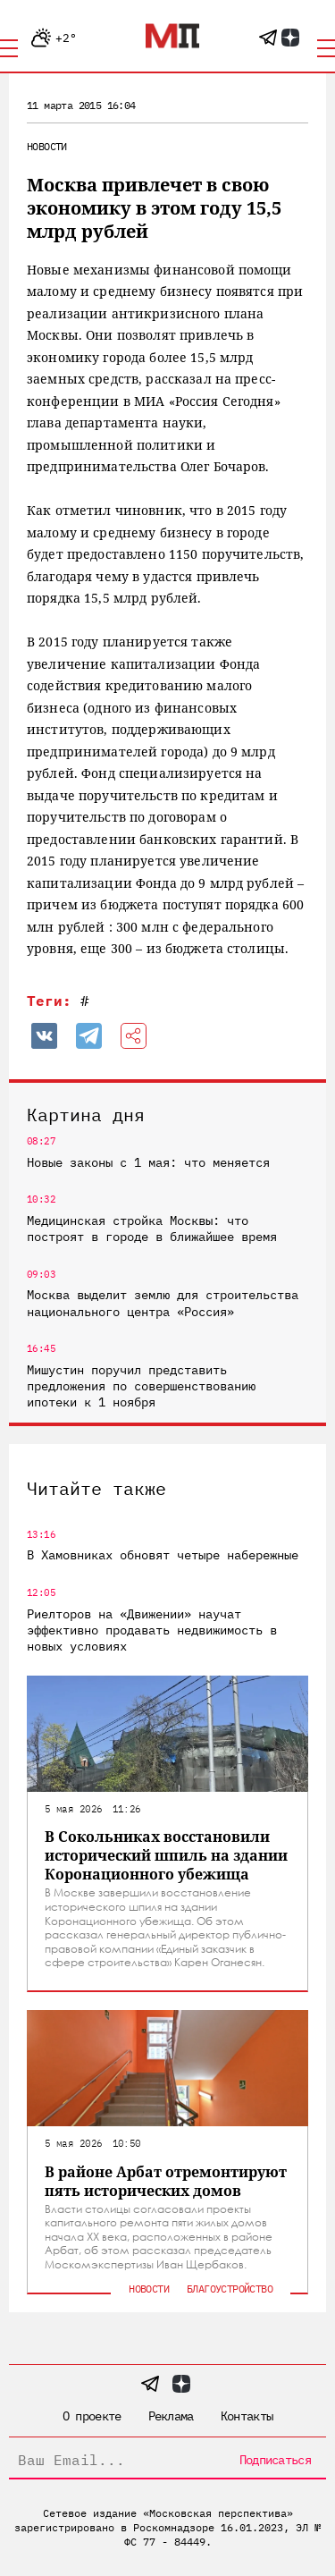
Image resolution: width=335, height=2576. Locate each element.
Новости (47, 146)
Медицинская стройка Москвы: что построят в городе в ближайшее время (152, 1228)
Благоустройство (229, 2288)
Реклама (171, 2416)
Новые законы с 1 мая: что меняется (148, 1162)
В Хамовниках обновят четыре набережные (162, 1555)
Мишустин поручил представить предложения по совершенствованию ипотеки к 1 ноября (141, 1386)
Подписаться (275, 2460)
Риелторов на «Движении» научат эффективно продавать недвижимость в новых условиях (152, 1630)
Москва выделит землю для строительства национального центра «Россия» (162, 1303)
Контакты (246, 2416)
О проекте (92, 2416)
